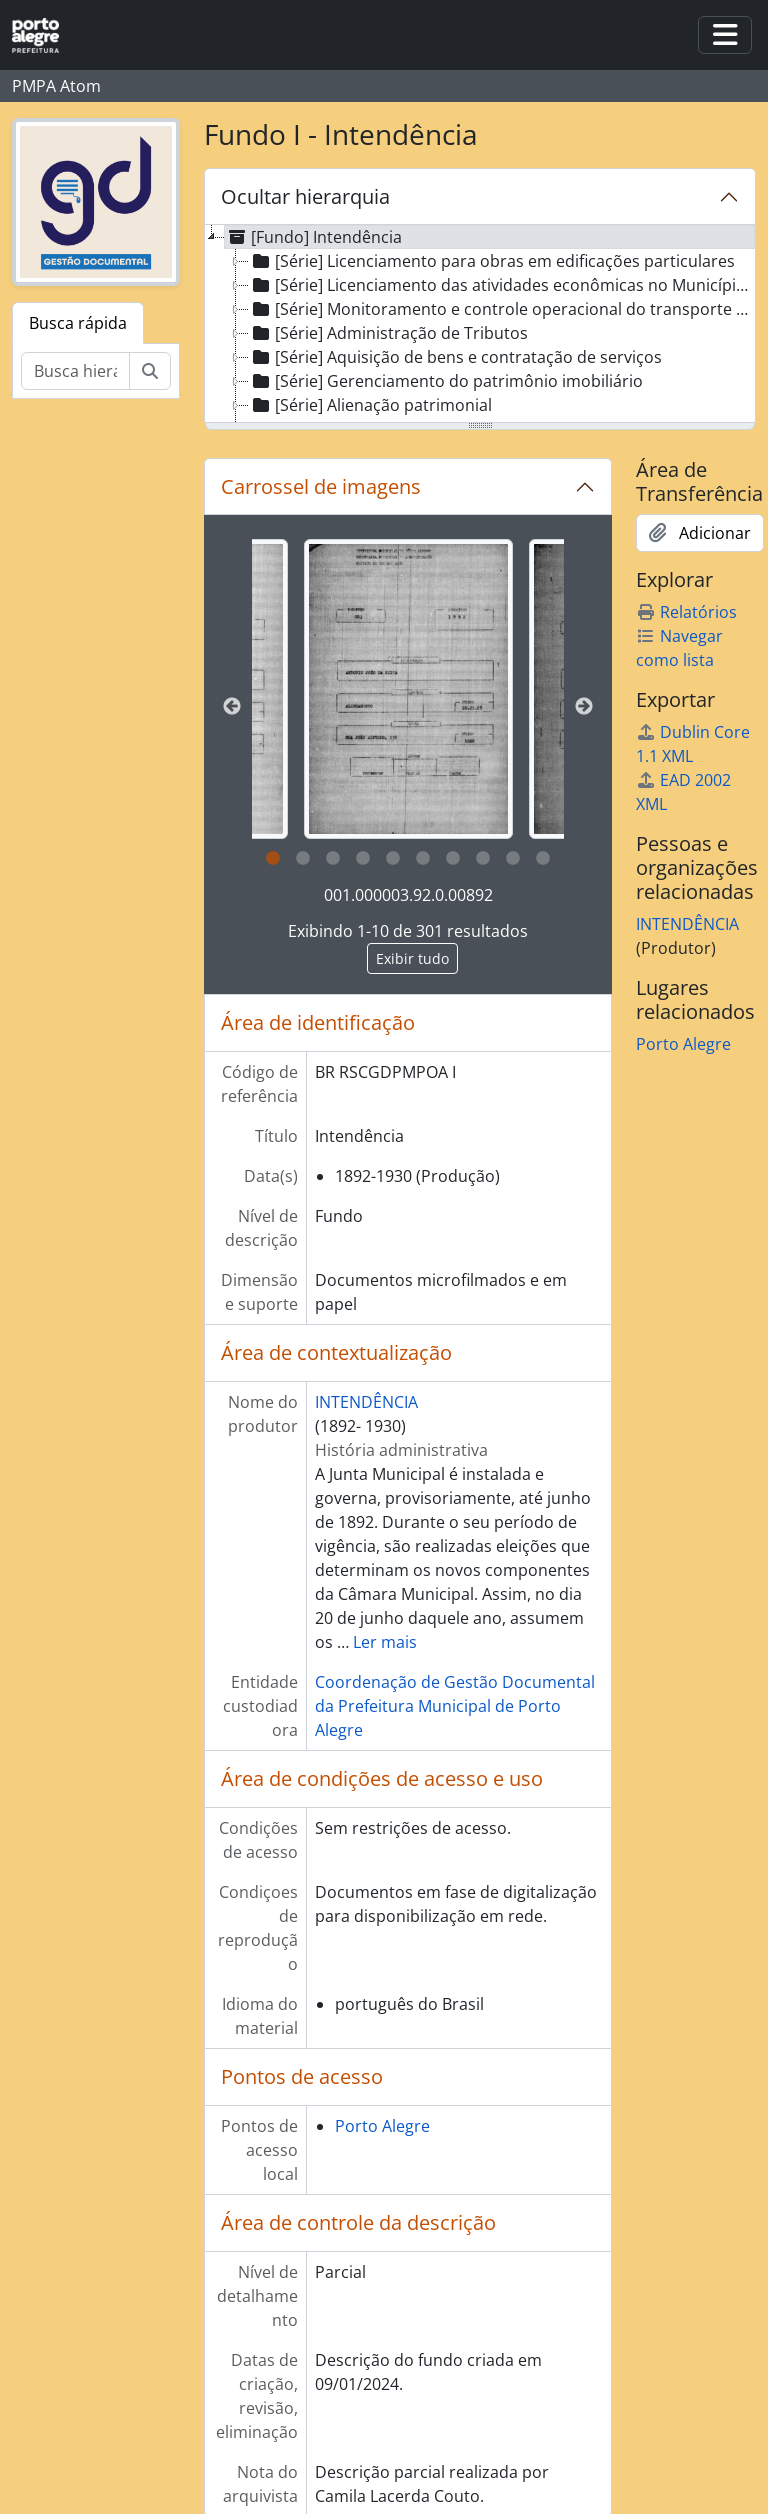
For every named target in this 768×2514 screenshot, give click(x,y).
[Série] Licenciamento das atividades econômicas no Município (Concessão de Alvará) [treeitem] (502, 285)
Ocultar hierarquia (305, 196)
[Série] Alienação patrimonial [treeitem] (370, 405)
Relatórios (686, 612)
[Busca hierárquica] (75, 371)
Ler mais (385, 1642)
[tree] (480, 325)
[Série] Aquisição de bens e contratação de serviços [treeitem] (455, 357)
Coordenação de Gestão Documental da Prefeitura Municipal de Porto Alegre (455, 1706)
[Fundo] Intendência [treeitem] (313, 237)
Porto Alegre (382, 2126)
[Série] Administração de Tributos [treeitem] (388, 333)
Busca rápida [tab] (78, 323)
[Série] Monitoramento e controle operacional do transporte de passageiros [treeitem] (502, 309)
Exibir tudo (412, 958)
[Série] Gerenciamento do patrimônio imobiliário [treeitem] (446, 381)
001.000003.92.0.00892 (408, 895)
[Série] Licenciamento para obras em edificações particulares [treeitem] (492, 261)
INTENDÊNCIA (366, 1402)
